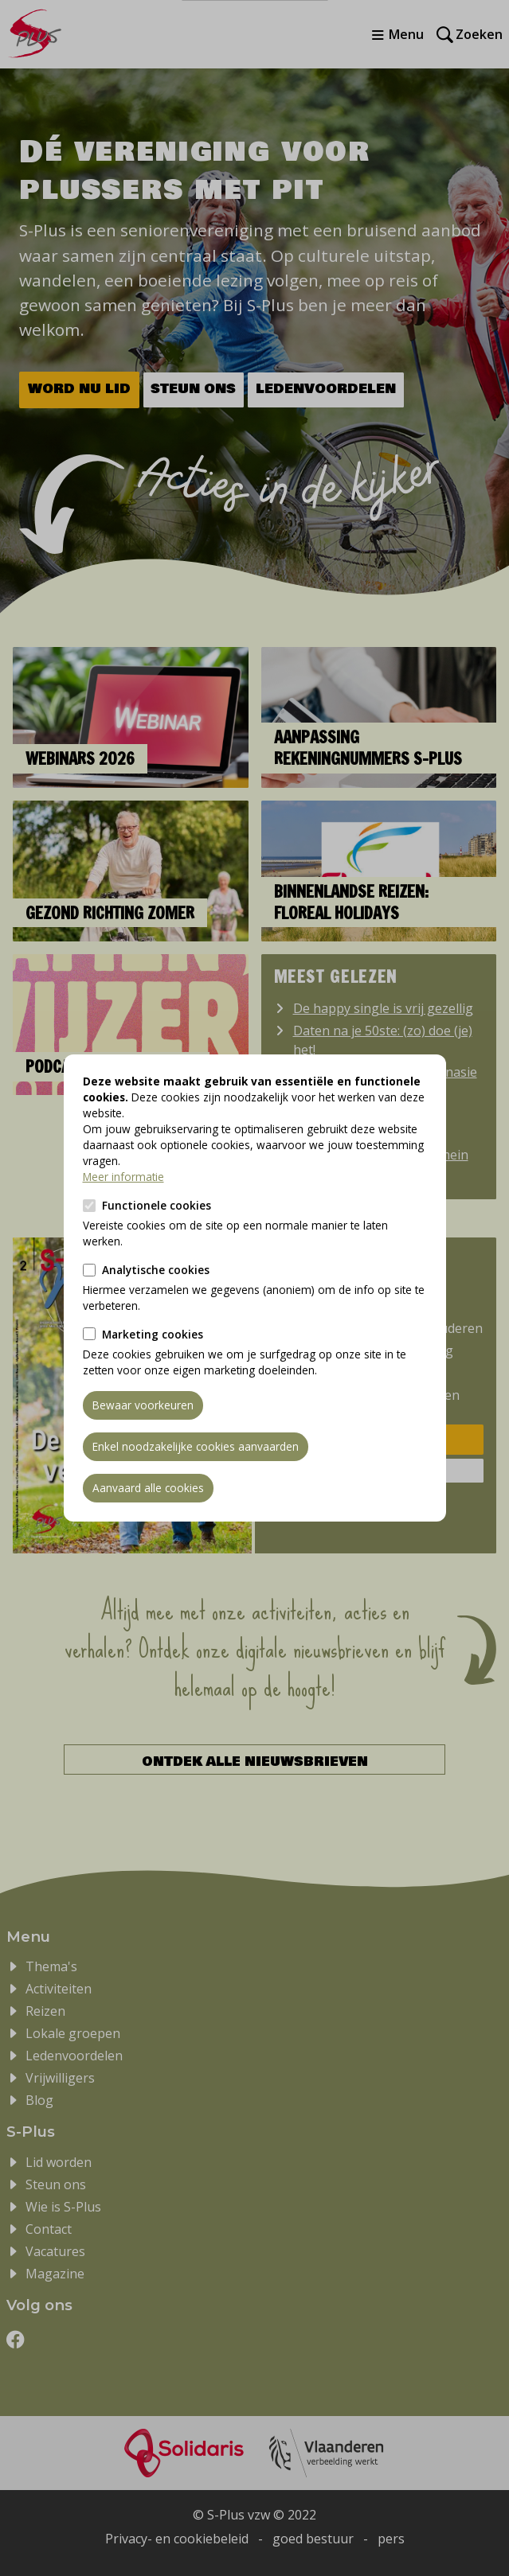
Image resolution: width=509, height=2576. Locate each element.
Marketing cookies (152, 1334)
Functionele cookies (156, 1205)
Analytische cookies (155, 1269)
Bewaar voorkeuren (143, 1405)
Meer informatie (123, 1176)
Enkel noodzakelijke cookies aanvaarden (195, 1446)
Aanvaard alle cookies (148, 1487)
